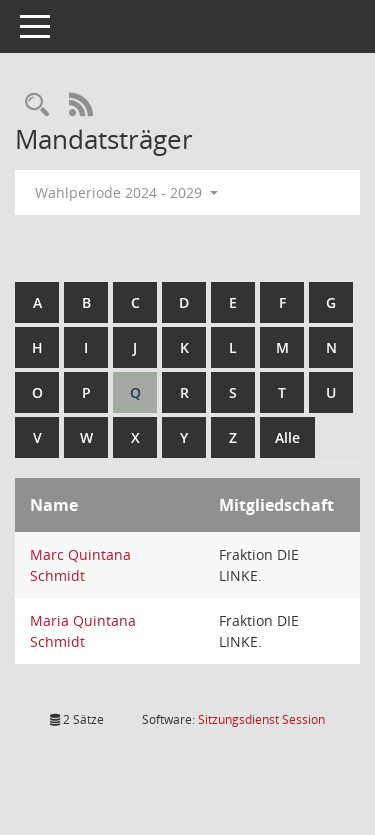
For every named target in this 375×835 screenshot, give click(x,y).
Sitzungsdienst (261, 719)
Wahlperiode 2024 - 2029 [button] (126, 192)
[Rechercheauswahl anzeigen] (37, 105)
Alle (287, 437)
